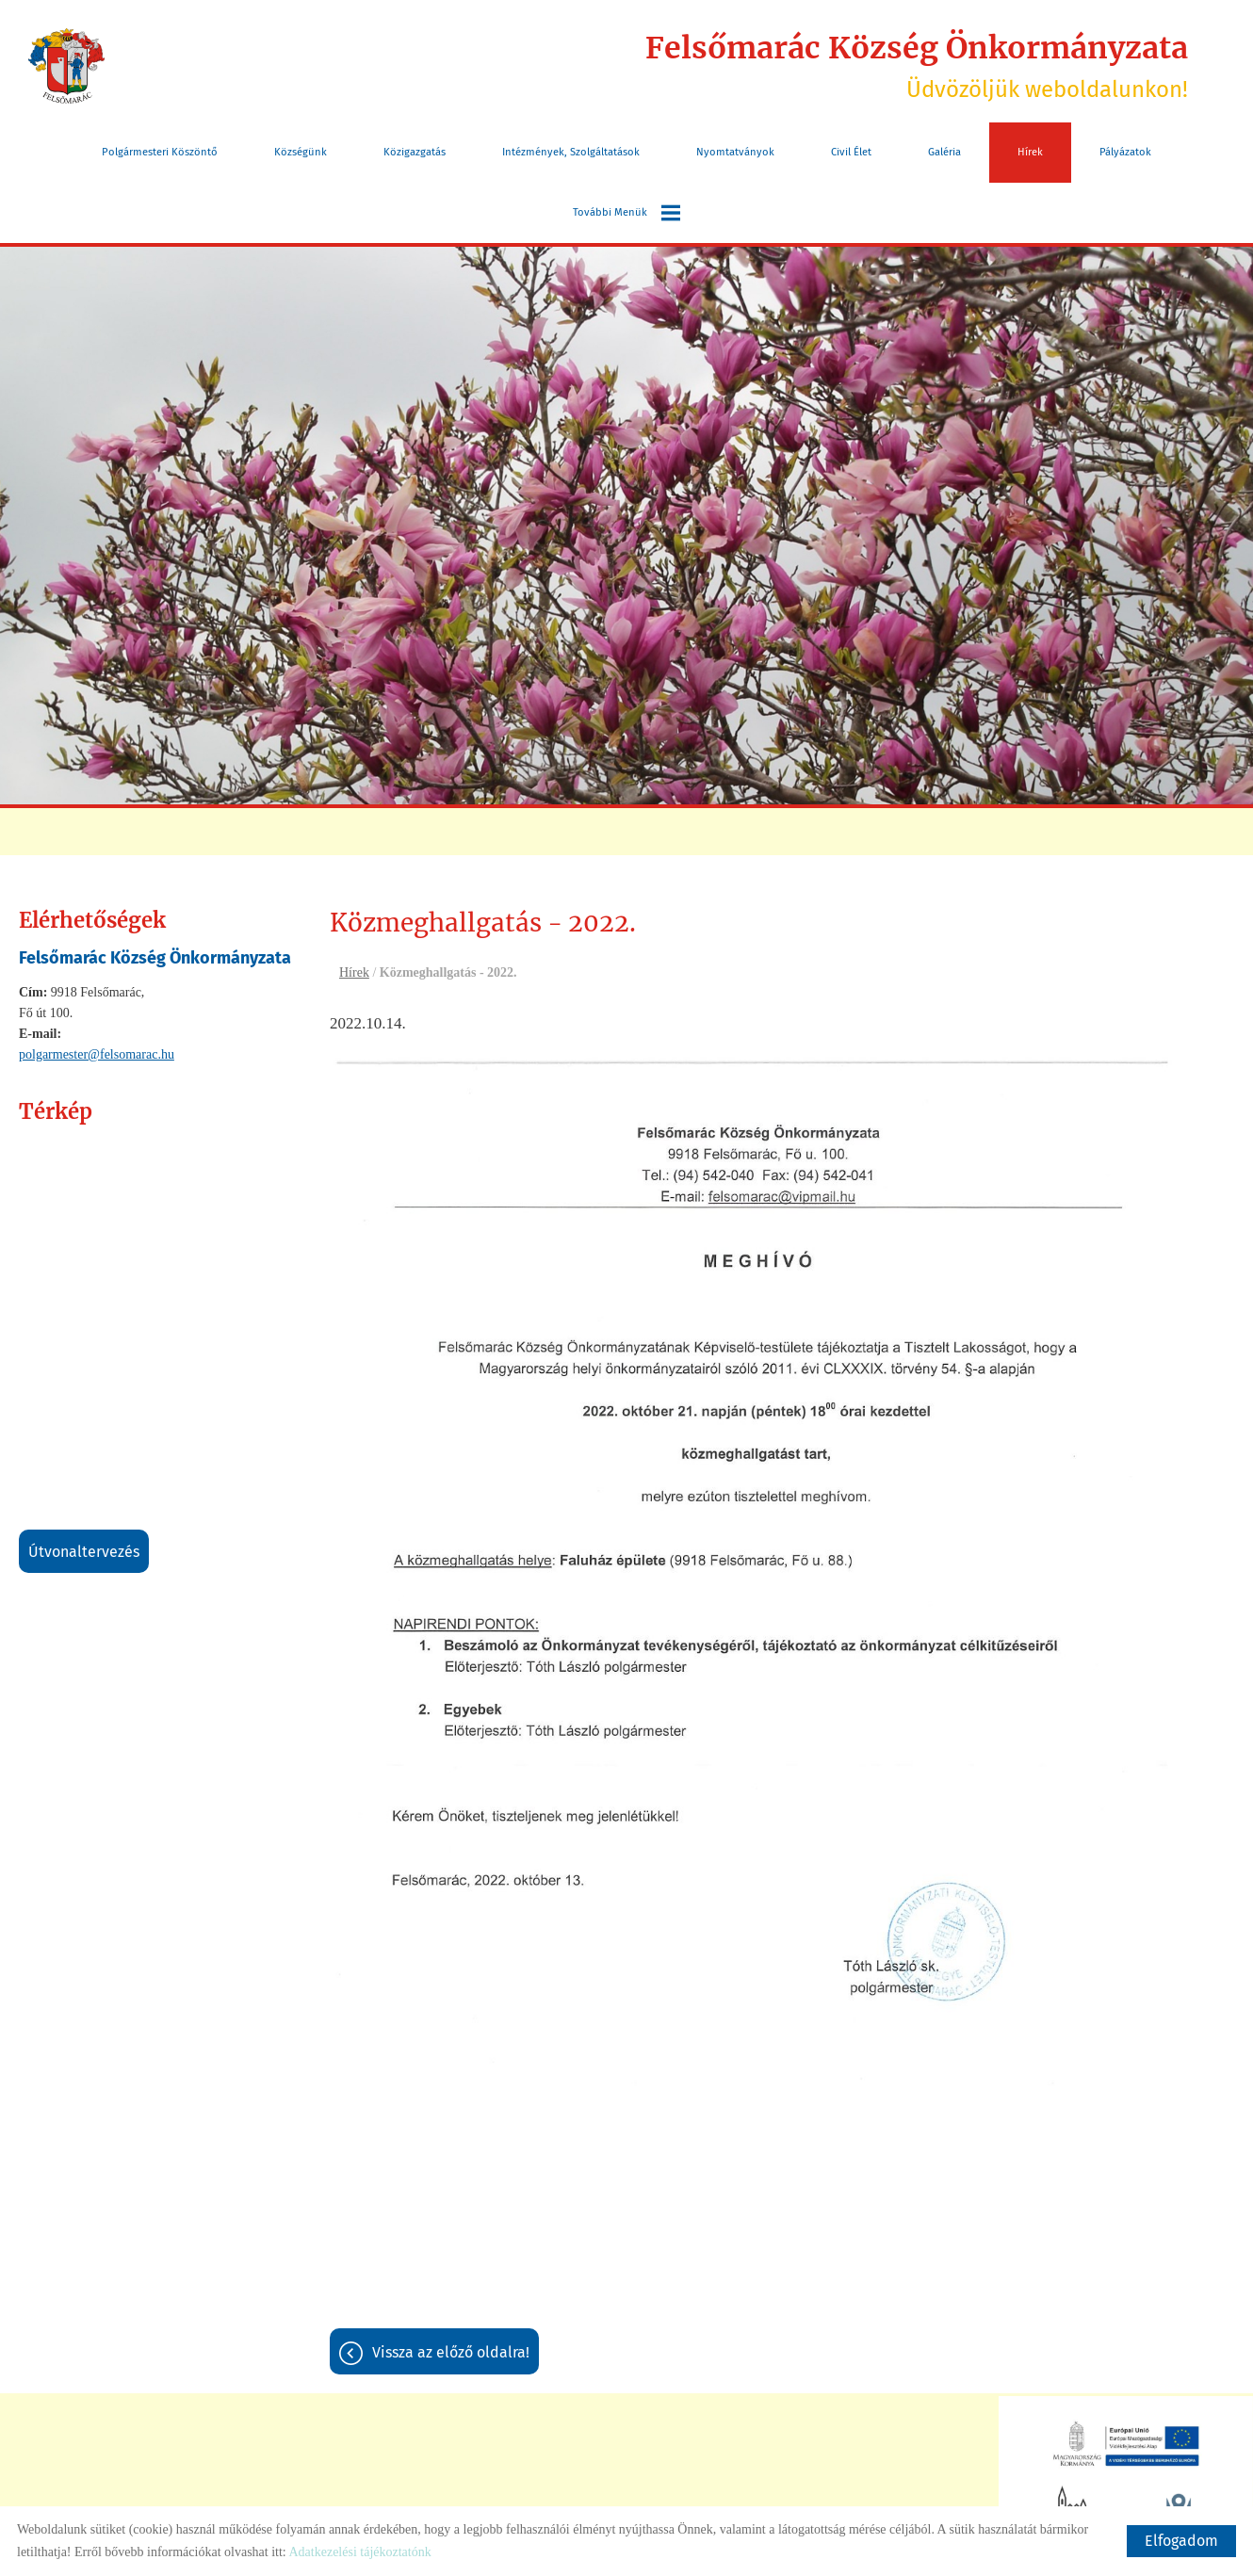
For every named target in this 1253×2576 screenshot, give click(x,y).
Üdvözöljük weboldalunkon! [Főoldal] (916, 66)
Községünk (300, 152)
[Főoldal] (66, 66)
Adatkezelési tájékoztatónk (359, 2552)
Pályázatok (1125, 152)
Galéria (944, 152)
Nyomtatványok (735, 152)
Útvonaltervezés (83, 1552)
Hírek (1030, 152)
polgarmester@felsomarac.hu (96, 1054)
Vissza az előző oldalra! (450, 2352)
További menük (626, 212)
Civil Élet (851, 152)
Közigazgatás (414, 152)
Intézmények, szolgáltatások (571, 152)
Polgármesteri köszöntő (160, 152)
